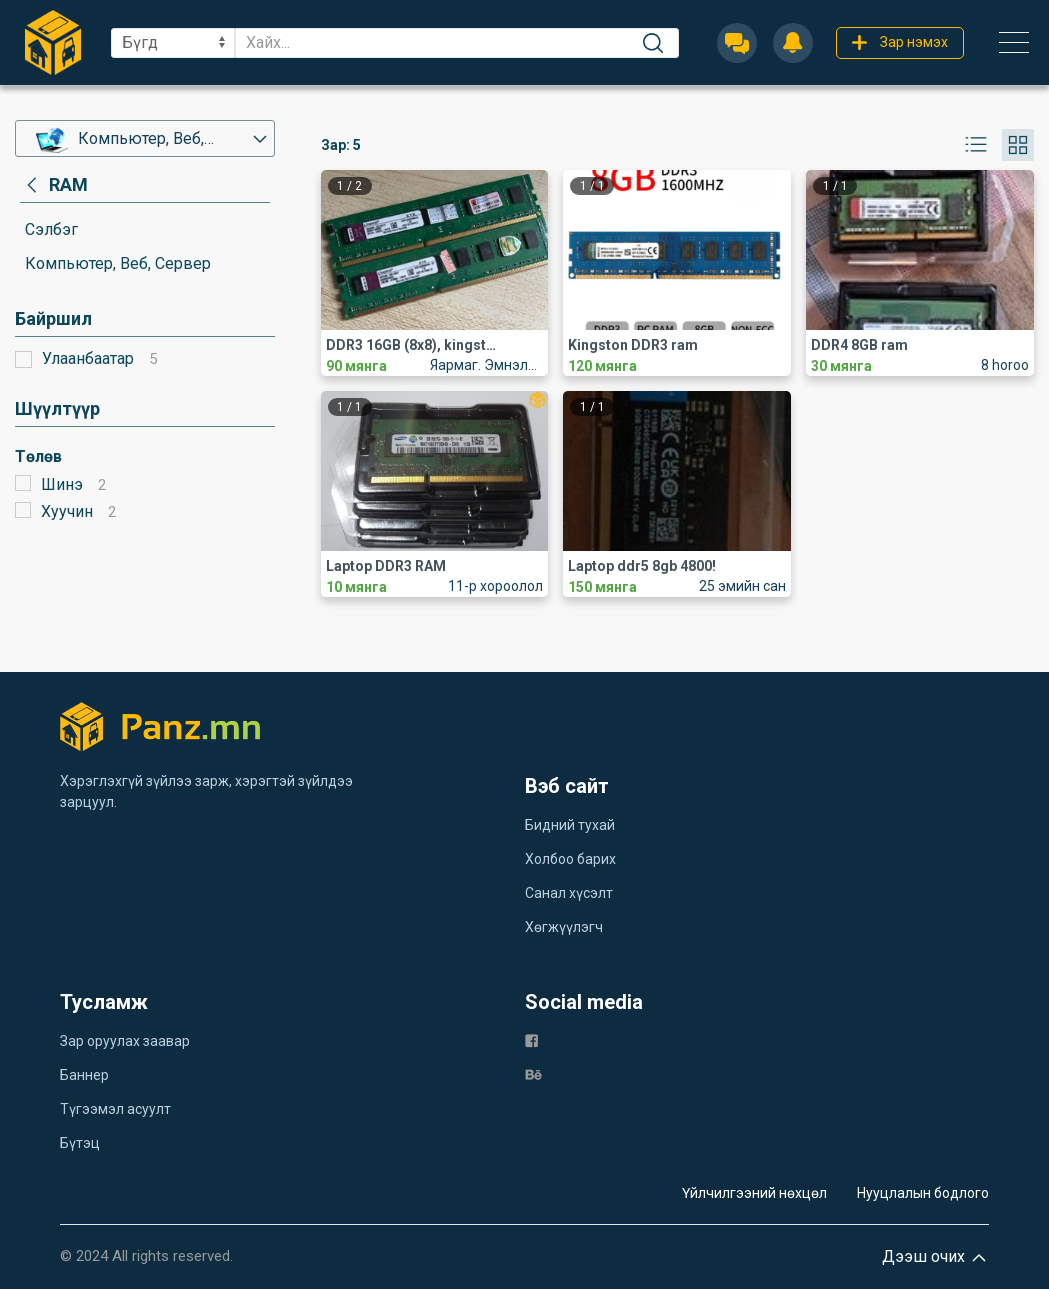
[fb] (531, 1039)
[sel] (173, 43)
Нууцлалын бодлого (923, 1193)
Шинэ (62, 484)
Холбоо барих (570, 859)
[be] (533, 1073)
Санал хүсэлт (569, 893)
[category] (54, 185)
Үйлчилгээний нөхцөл (754, 1193)
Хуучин (67, 511)
